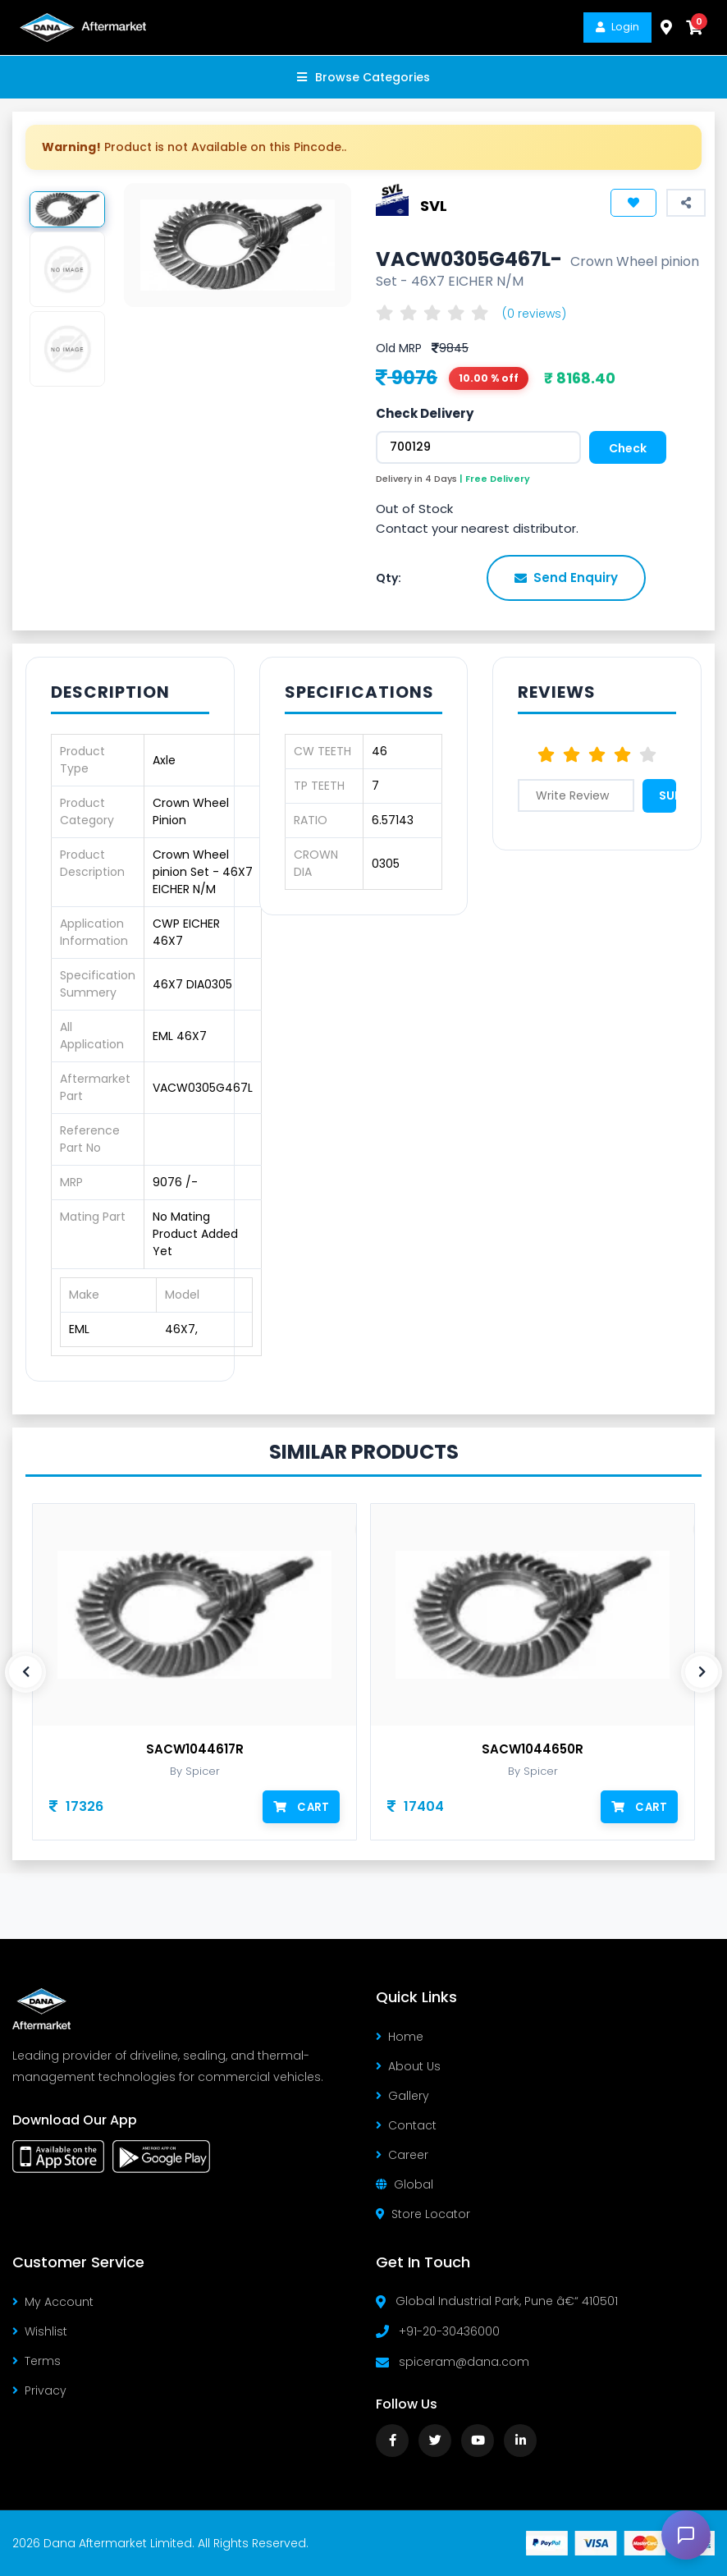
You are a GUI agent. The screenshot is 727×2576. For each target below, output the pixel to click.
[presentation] (25, 1672)
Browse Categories (363, 77)
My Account (53, 2302)
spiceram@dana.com (464, 2362)
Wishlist (39, 2331)
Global (404, 2184)
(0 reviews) (534, 313)
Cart (301, 1806)
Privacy (39, 2390)
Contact (406, 2125)
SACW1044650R (532, 1749)
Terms (36, 2361)
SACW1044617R (195, 1749)
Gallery (402, 2096)
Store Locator (423, 2214)
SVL (433, 205)
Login (617, 26)
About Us (408, 2066)
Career (402, 2155)
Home (399, 2036)
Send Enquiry (566, 577)
